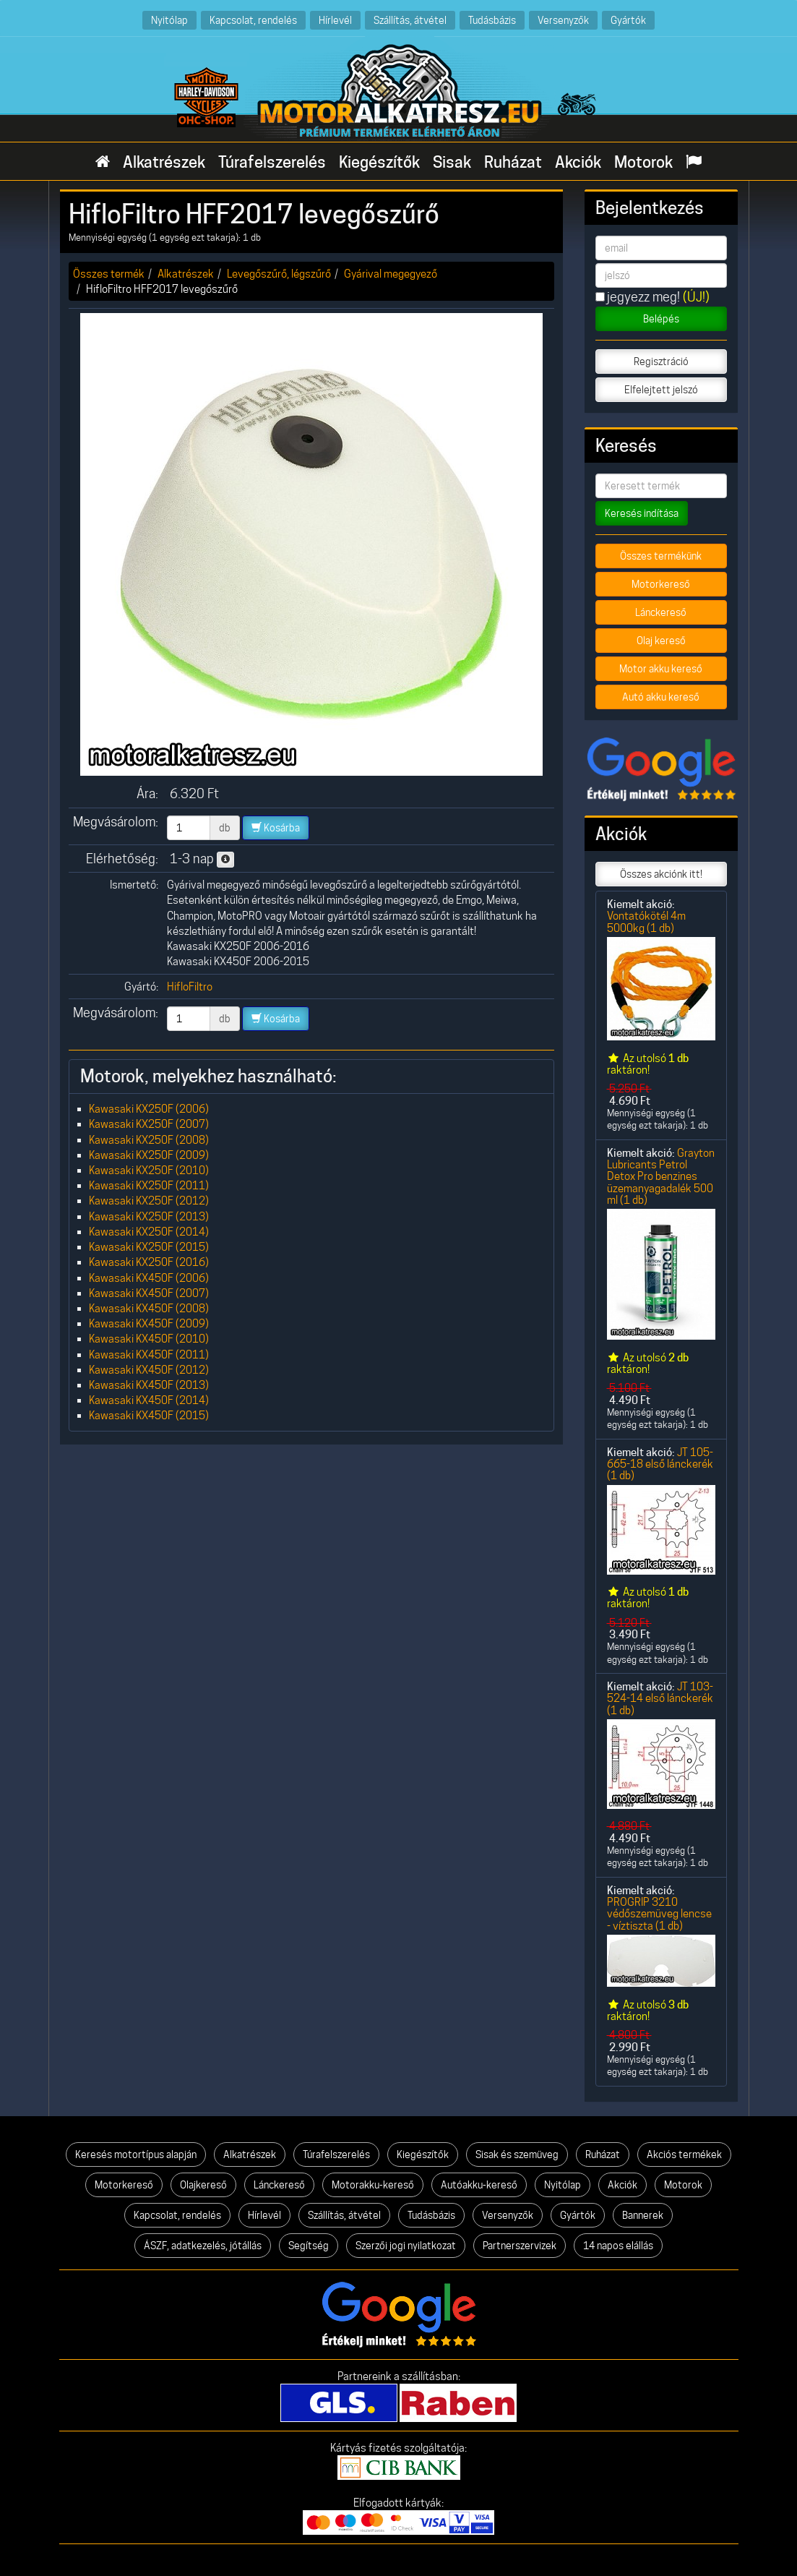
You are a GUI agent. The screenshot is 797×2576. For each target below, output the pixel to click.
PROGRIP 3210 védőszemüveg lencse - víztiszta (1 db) (659, 1914)
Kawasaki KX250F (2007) (149, 1124)
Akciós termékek (684, 2154)
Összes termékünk (661, 556)
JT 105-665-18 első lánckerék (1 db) (660, 1464)
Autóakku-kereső (479, 2185)
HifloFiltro (189, 986)
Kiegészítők (379, 162)
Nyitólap (169, 20)
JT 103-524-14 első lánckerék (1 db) (660, 1698)
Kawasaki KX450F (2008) (149, 1308)
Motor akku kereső (660, 669)
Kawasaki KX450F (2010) (149, 1338)
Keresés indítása (641, 513)
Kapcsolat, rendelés (253, 20)
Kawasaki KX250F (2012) (149, 1200)
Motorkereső (661, 584)
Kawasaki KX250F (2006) (149, 1109)
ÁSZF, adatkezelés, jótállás (203, 2245)
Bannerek (642, 2215)
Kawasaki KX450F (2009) (149, 1323)
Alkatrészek (164, 162)
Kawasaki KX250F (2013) (149, 1216)
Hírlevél (335, 20)
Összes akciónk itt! (661, 874)
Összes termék (109, 274)
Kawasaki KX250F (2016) (149, 1262)
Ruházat (513, 162)
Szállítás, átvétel (410, 20)
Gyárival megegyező (390, 274)
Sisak (452, 162)
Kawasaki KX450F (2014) (149, 1400)
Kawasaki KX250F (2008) (149, 1140)
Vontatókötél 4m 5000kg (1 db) (646, 921)
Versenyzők (563, 20)
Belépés (661, 319)
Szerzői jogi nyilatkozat (406, 2245)
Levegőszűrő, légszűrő (279, 274)
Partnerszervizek (519, 2245)
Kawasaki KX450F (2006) (149, 1278)
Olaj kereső (661, 640)
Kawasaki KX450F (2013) (149, 1385)
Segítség (308, 2245)
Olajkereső (203, 2185)
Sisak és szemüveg (517, 2154)
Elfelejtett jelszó (661, 389)
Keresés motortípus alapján (136, 2154)
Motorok (643, 162)
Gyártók (628, 20)
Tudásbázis (492, 20)
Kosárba (275, 828)
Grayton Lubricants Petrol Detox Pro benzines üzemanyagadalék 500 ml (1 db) (661, 1176)
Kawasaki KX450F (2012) (149, 1370)
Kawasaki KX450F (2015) (149, 1415)
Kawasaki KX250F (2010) (149, 1170)
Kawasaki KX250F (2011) (149, 1185)
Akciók (578, 162)
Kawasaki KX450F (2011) (149, 1354)
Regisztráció (661, 361)
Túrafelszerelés (272, 162)
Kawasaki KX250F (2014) (149, 1231)
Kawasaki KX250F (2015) (149, 1247)
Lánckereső (660, 612)
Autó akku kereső (660, 697)
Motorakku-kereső (373, 2185)
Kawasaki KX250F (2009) (149, 1155)
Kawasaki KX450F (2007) (149, 1293)
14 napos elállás (618, 2245)
